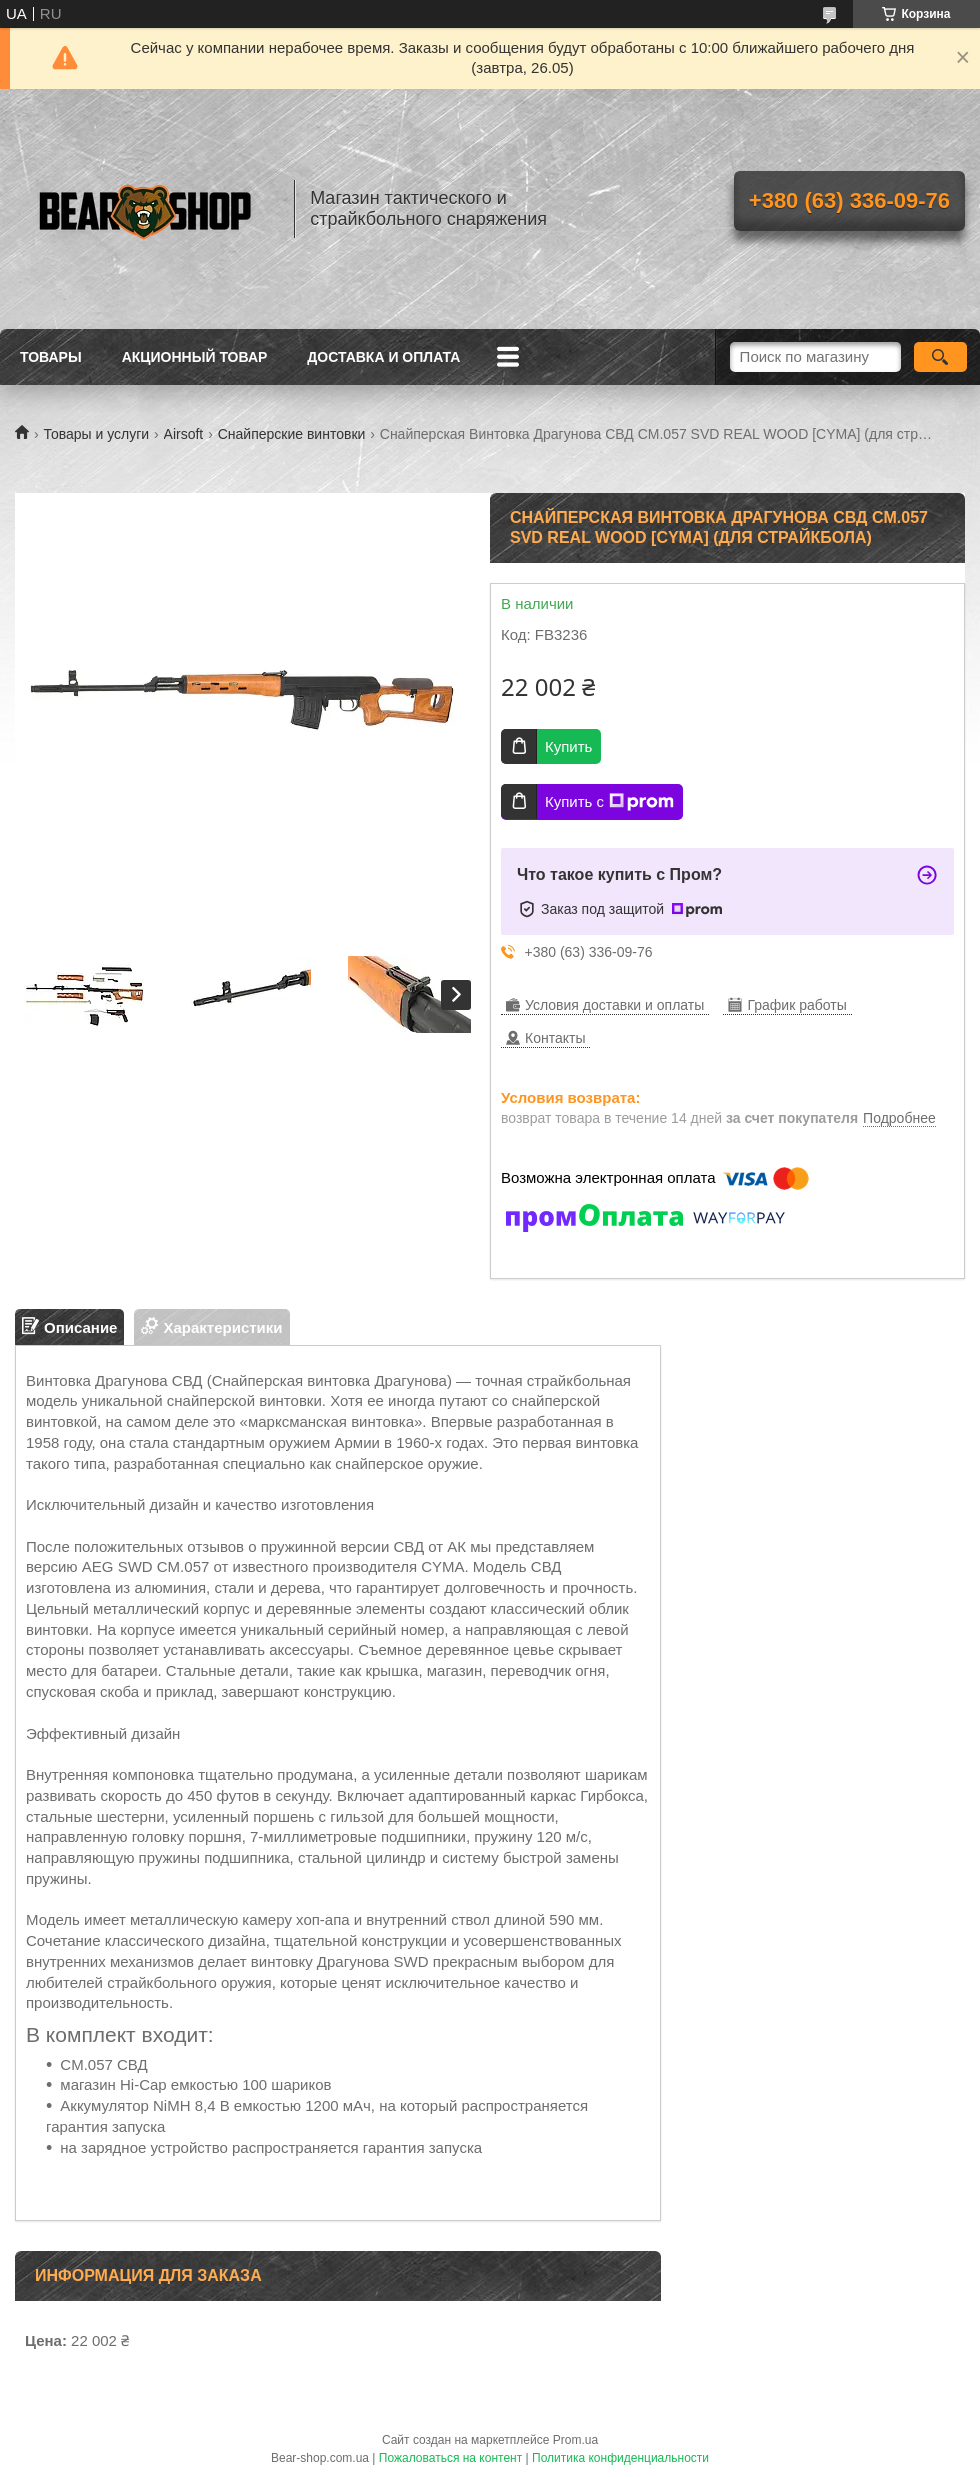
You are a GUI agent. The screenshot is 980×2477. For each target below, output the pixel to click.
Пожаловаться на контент (450, 2458)
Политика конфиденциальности (620, 2458)
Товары (51, 357)
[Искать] (940, 357)
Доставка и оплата (383, 357)
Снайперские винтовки (292, 434)
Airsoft (184, 434)
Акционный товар (195, 357)
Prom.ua (575, 2440)
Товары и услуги (96, 434)
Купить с (609, 802)
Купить (568, 746)
